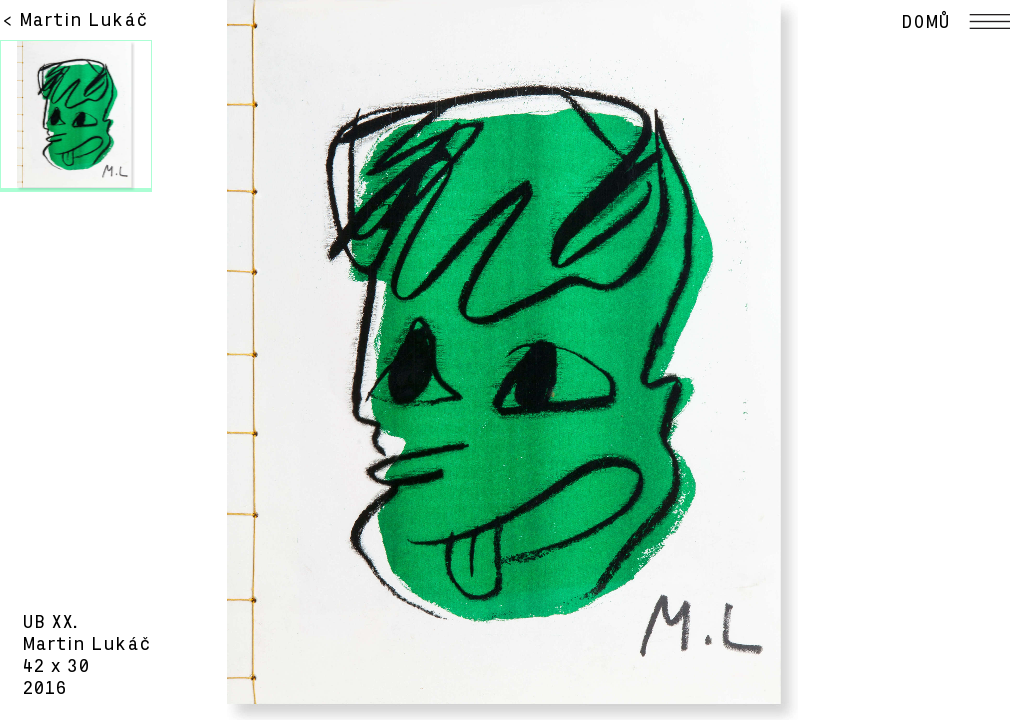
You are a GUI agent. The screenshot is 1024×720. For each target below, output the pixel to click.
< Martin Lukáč (75, 20)
